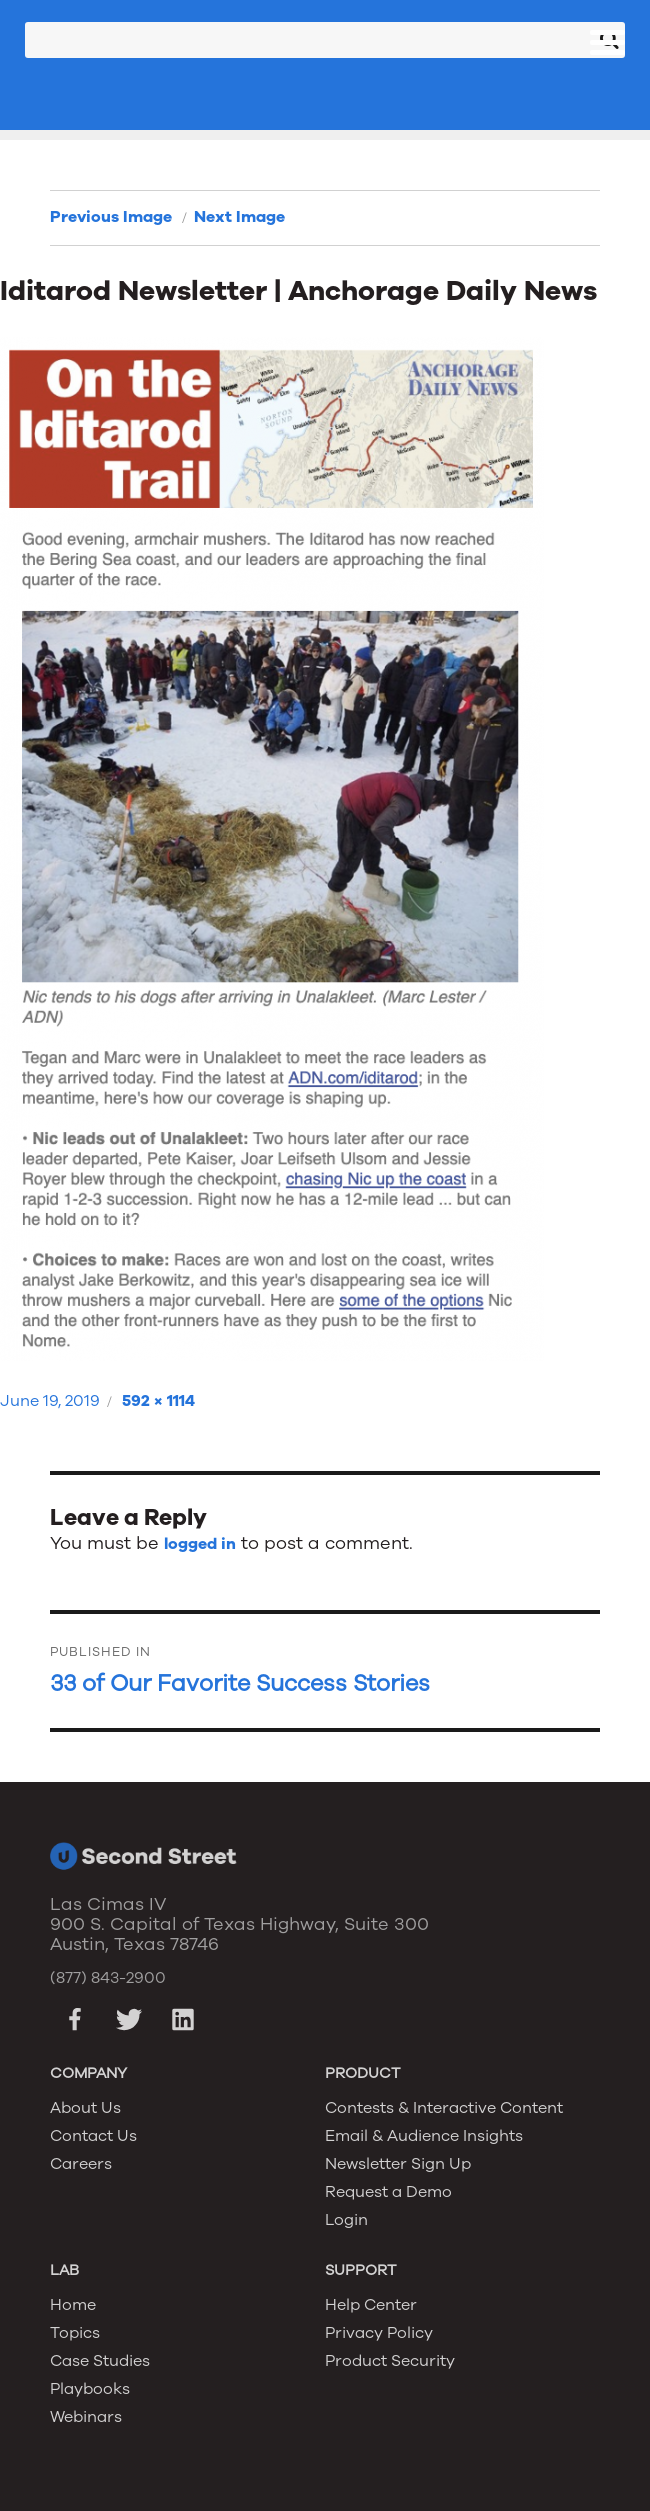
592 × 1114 (158, 1401)
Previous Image (111, 217)
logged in (200, 1544)
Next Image (239, 217)
